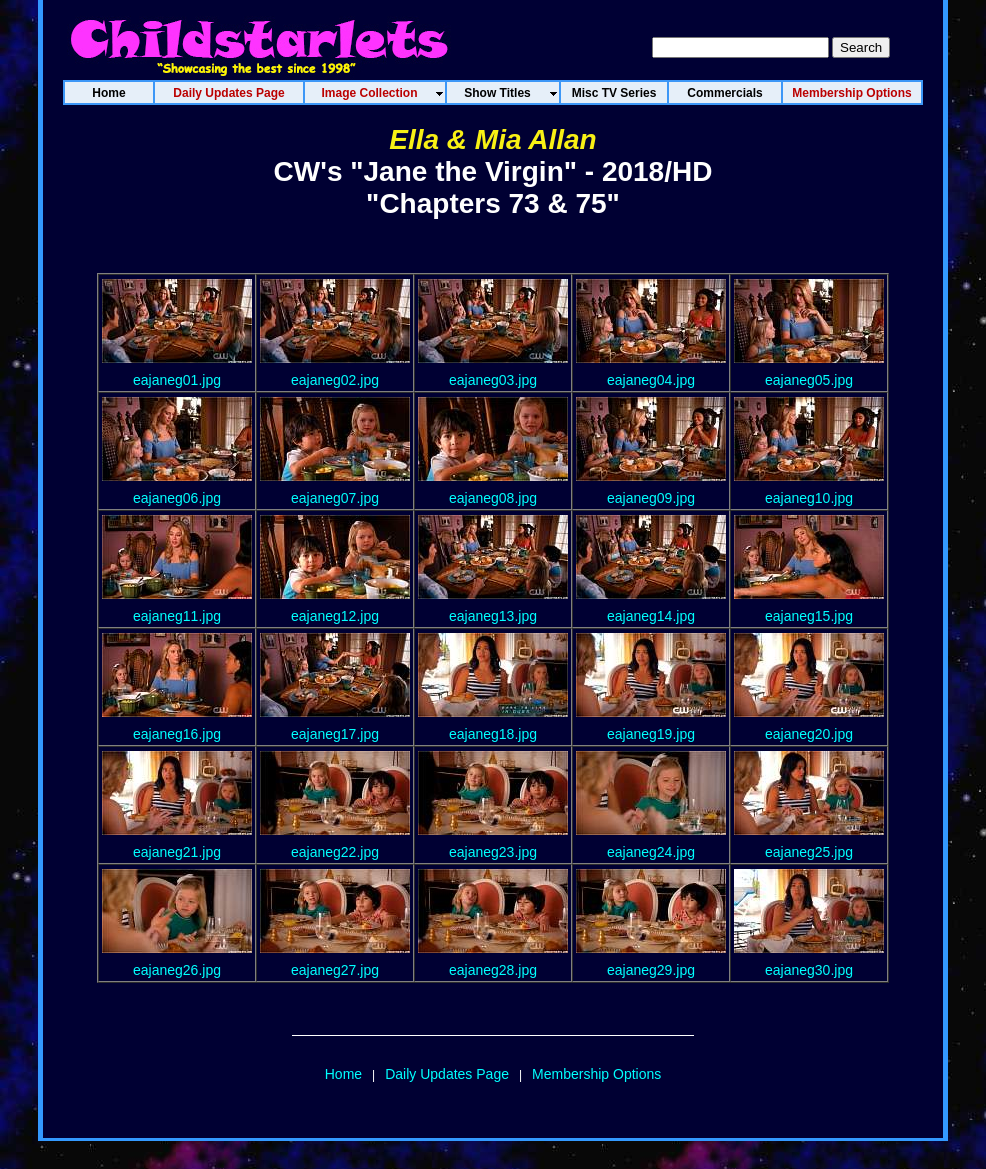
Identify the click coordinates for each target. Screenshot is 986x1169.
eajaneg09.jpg (651, 498)
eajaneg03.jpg (493, 380)
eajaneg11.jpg (177, 616)
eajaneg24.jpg (651, 852)
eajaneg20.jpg (809, 734)
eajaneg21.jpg (177, 852)
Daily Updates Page (447, 1074)
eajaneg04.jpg (651, 380)
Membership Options (596, 1074)
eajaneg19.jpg (651, 734)
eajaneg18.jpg (493, 734)
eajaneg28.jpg (493, 970)
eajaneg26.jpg (177, 970)
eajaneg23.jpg (493, 852)
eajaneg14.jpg (651, 616)
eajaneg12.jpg (335, 616)
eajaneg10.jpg (809, 498)
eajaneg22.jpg (335, 852)
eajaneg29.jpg (651, 970)
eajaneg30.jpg (809, 970)
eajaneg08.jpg (493, 498)
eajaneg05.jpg (809, 380)
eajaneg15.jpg (809, 616)
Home (343, 1074)
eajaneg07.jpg (335, 498)
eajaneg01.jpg (177, 380)
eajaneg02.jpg (335, 380)
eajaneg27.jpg (335, 970)
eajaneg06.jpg (177, 498)
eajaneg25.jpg (809, 852)
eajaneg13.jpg (493, 616)
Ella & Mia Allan (492, 139)
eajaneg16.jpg (177, 734)
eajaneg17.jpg (335, 734)
